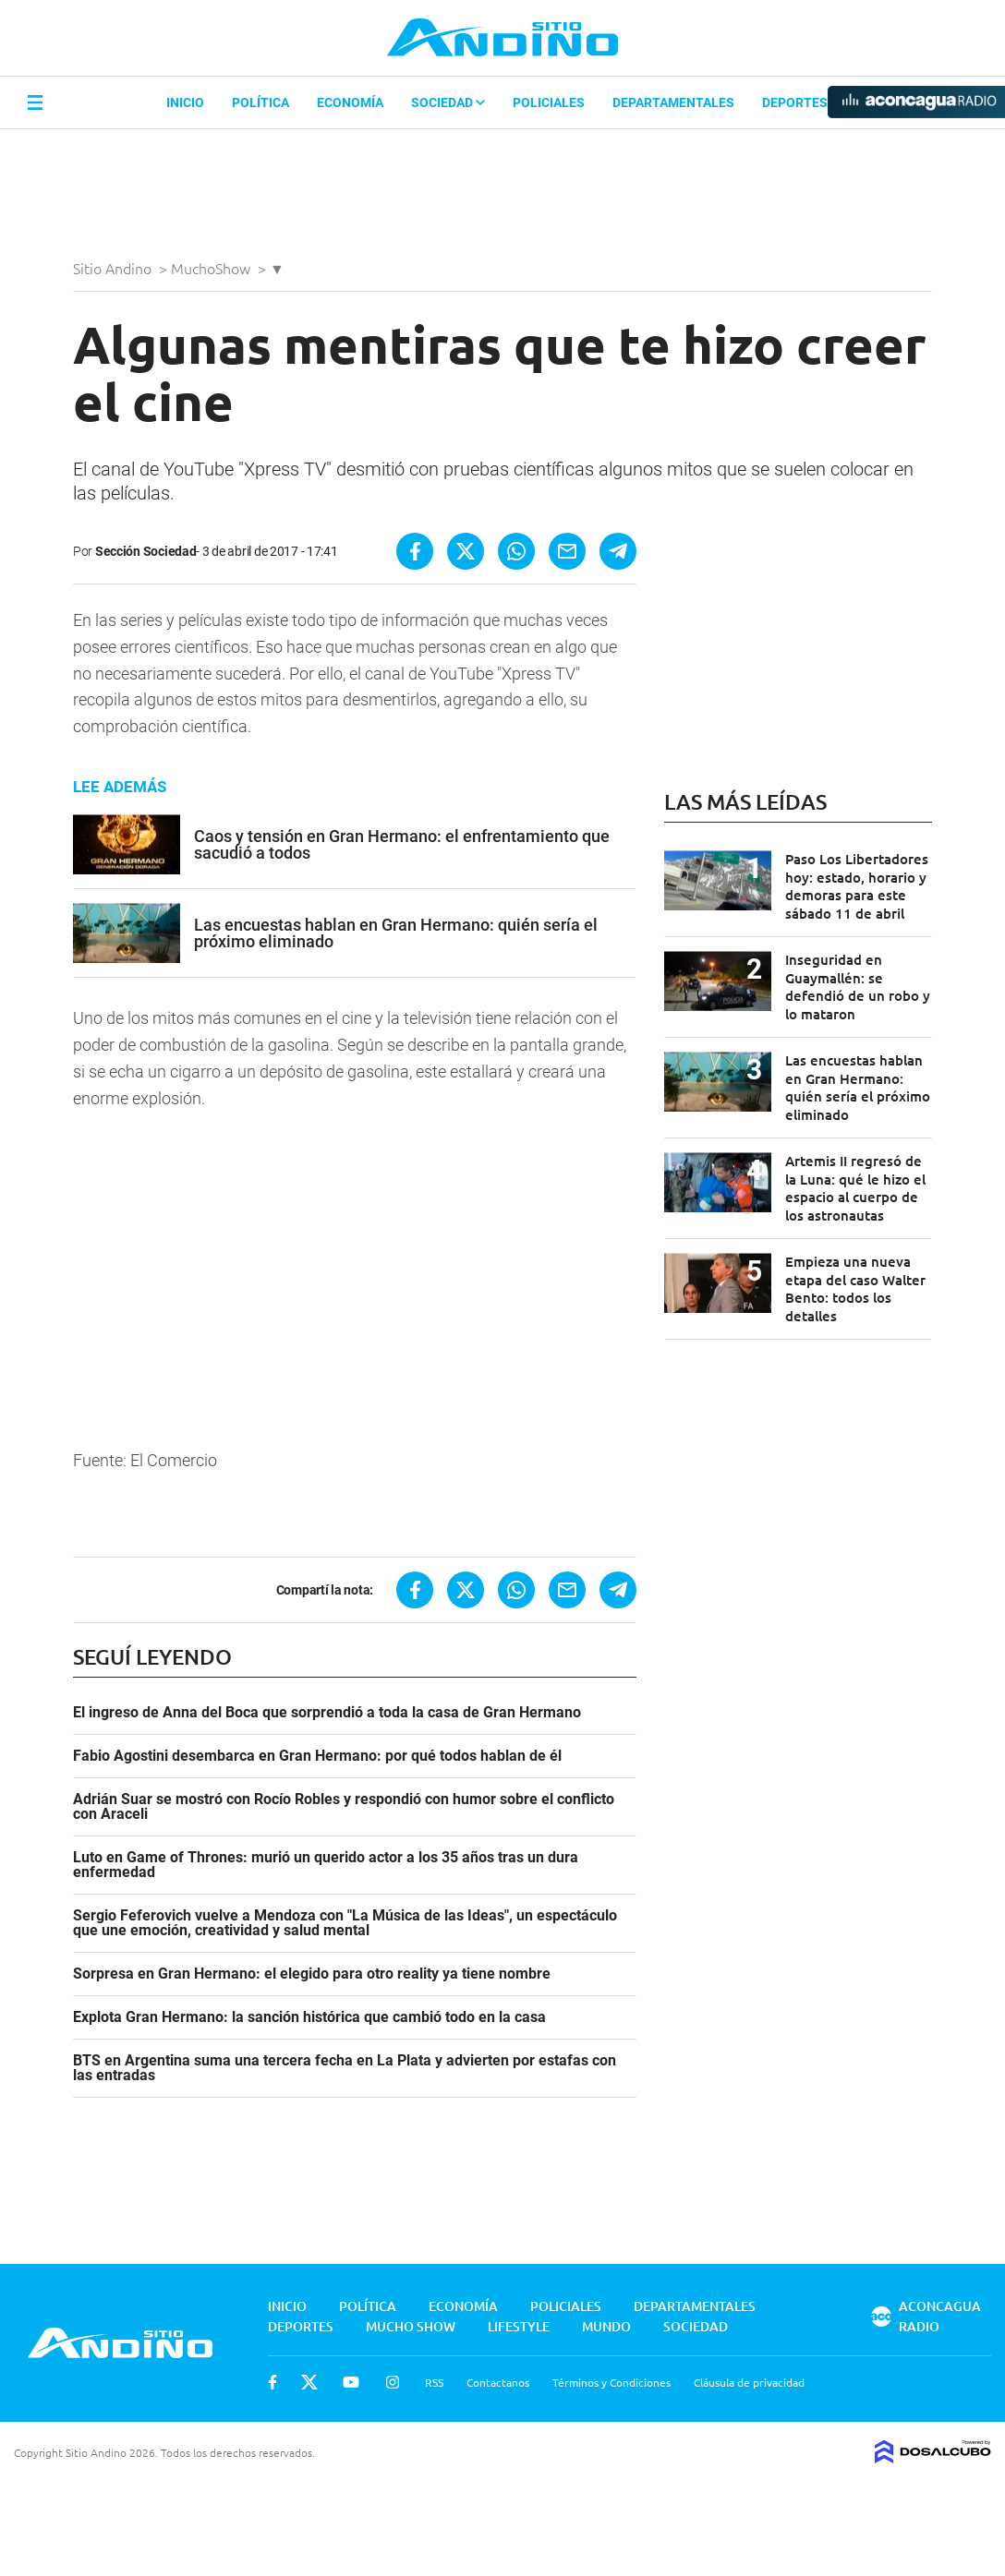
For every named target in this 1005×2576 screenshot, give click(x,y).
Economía (350, 102)
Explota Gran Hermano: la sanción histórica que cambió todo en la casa (309, 2017)
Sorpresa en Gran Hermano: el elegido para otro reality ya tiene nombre (312, 1974)
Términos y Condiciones (611, 2382)
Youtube (351, 2382)
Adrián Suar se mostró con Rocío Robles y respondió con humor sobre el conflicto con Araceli (343, 1807)
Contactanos (497, 2382)
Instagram (392, 2382)
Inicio (185, 102)
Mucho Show (410, 2326)
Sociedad (448, 102)
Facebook (272, 2382)
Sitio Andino (114, 268)
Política (260, 102)
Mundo (606, 2326)
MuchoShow (212, 268)
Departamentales (673, 102)
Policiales (549, 102)
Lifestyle (519, 2326)
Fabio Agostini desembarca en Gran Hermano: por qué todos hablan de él (317, 1756)
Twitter (309, 2382)
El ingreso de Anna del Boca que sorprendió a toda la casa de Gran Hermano (327, 1712)
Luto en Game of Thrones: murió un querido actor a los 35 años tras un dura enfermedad (325, 1865)
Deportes (795, 102)
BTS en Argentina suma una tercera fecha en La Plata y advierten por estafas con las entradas (344, 2068)
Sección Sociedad (146, 551)
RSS (434, 2382)
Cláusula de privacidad (749, 2382)
